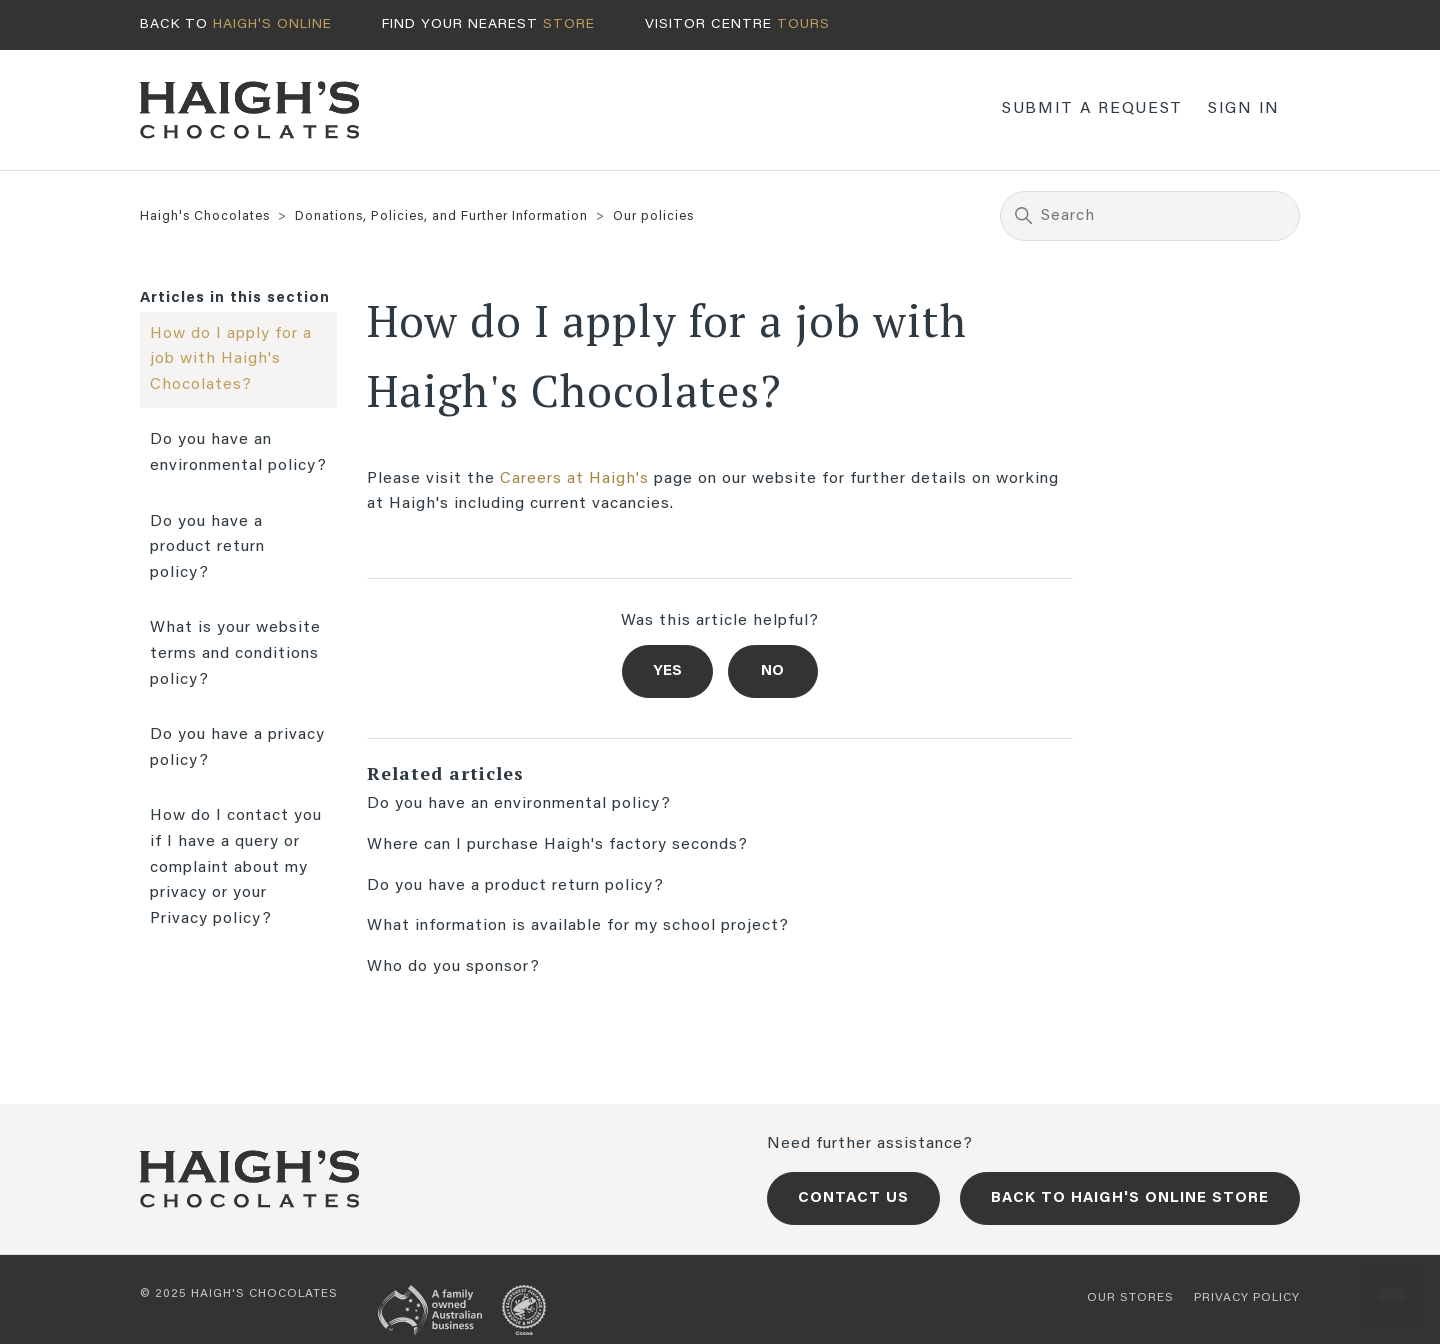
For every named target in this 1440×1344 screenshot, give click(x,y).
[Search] (1150, 216)
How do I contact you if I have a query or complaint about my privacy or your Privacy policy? (236, 867)
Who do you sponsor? (453, 967)
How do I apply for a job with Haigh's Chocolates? (231, 359)
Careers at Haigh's (574, 479)
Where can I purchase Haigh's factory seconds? (557, 845)
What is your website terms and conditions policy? (235, 653)
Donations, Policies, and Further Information (441, 216)
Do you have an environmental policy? (238, 453)
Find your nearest (488, 25)
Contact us (853, 1198)
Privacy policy (1247, 1298)
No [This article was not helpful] (772, 671)
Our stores (1130, 1298)
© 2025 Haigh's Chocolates (239, 1294)
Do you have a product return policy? (207, 547)
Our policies (653, 216)
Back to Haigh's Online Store (1130, 1198)
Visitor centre (737, 25)
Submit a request (1092, 109)
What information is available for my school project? (578, 926)
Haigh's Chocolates (205, 216)
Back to (236, 25)
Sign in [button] (1244, 109)
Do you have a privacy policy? (237, 748)
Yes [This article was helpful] (667, 671)
